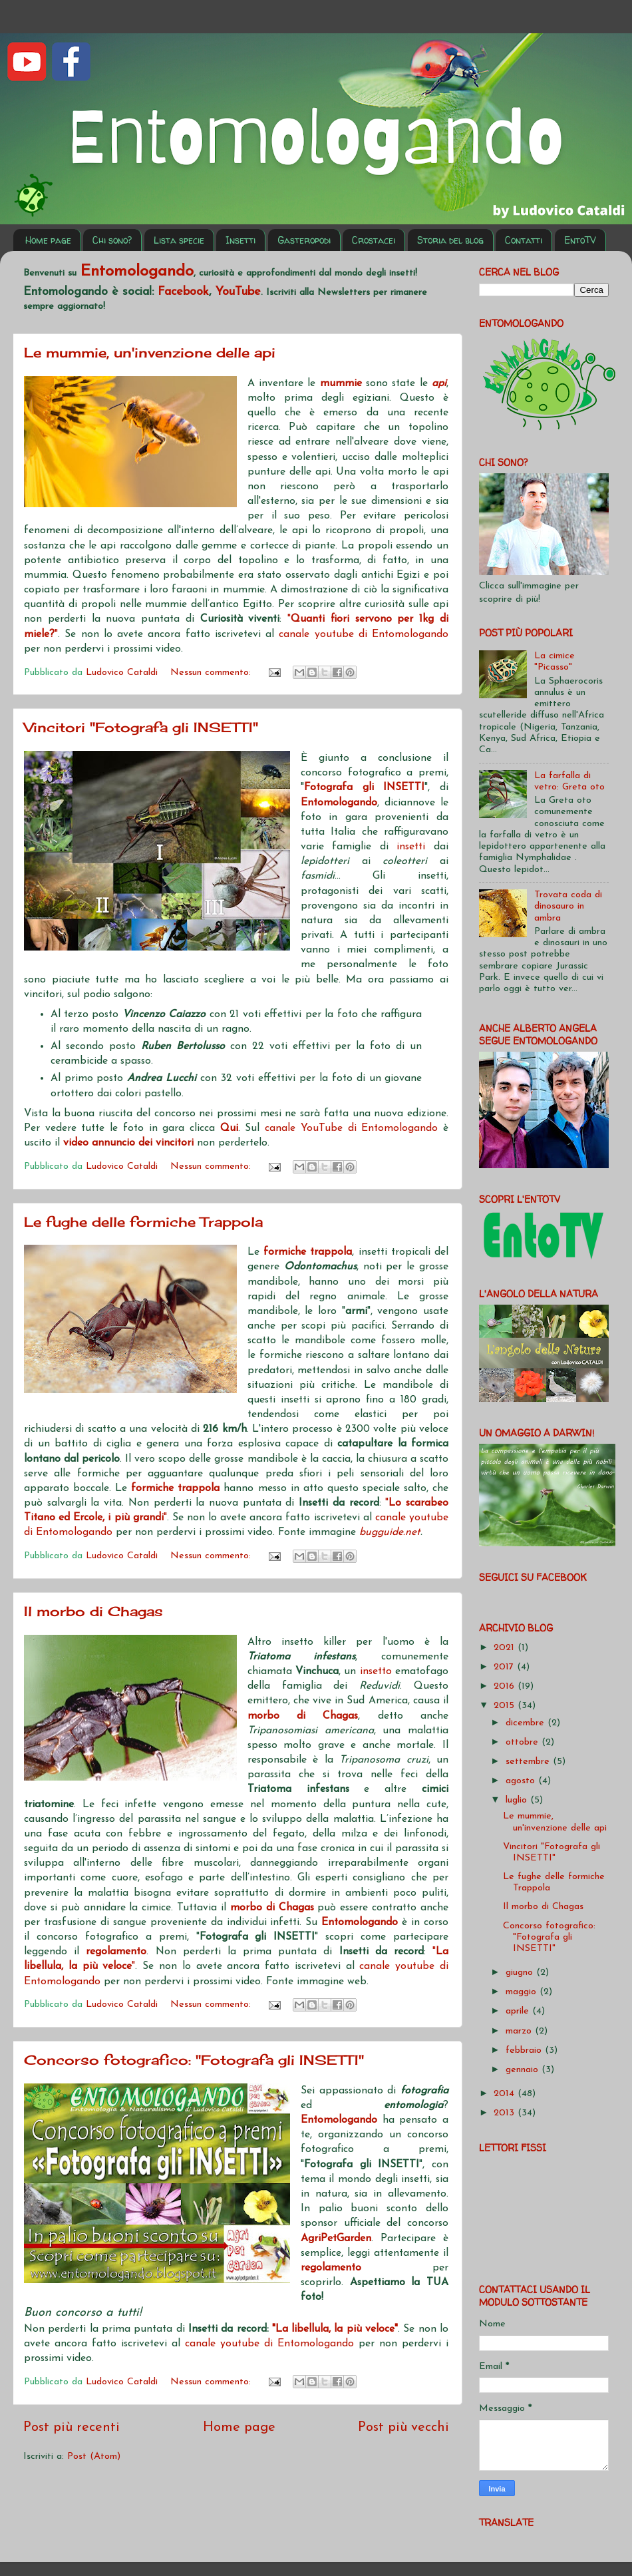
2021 (506, 1648)
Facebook (183, 292)
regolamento (331, 2267)
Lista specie (179, 240)
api (439, 383)
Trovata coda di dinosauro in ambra (568, 906)
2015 (506, 1706)
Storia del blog (450, 240)
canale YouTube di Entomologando (351, 1128)
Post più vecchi (403, 2427)
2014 (506, 2094)
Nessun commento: (212, 673)
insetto (377, 1671)
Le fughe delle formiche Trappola (143, 1221)
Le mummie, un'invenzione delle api (149, 352)
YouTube (238, 292)
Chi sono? (112, 240)
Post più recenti (71, 2427)
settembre (529, 1762)
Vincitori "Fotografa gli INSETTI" (141, 727)
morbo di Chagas (303, 1716)
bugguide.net (389, 1532)
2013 (506, 2113)
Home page (48, 240)
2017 (505, 1667)
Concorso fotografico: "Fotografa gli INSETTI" (194, 2059)
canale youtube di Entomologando (363, 634)
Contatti (523, 240)
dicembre (527, 1723)
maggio (523, 1992)
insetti (410, 846)
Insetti (240, 240)
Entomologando (361, 1922)
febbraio (525, 2050)
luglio (518, 1800)
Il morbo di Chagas (93, 1611)
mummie (343, 383)
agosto (522, 1781)
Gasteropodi (304, 240)
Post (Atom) (93, 2457)
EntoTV (580, 240)
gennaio (524, 2070)
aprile (519, 2011)
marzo (520, 2031)
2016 (506, 1686)
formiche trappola (307, 1252)
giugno (521, 1973)
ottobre (524, 1742)
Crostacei (373, 240)
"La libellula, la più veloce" (335, 2329)
